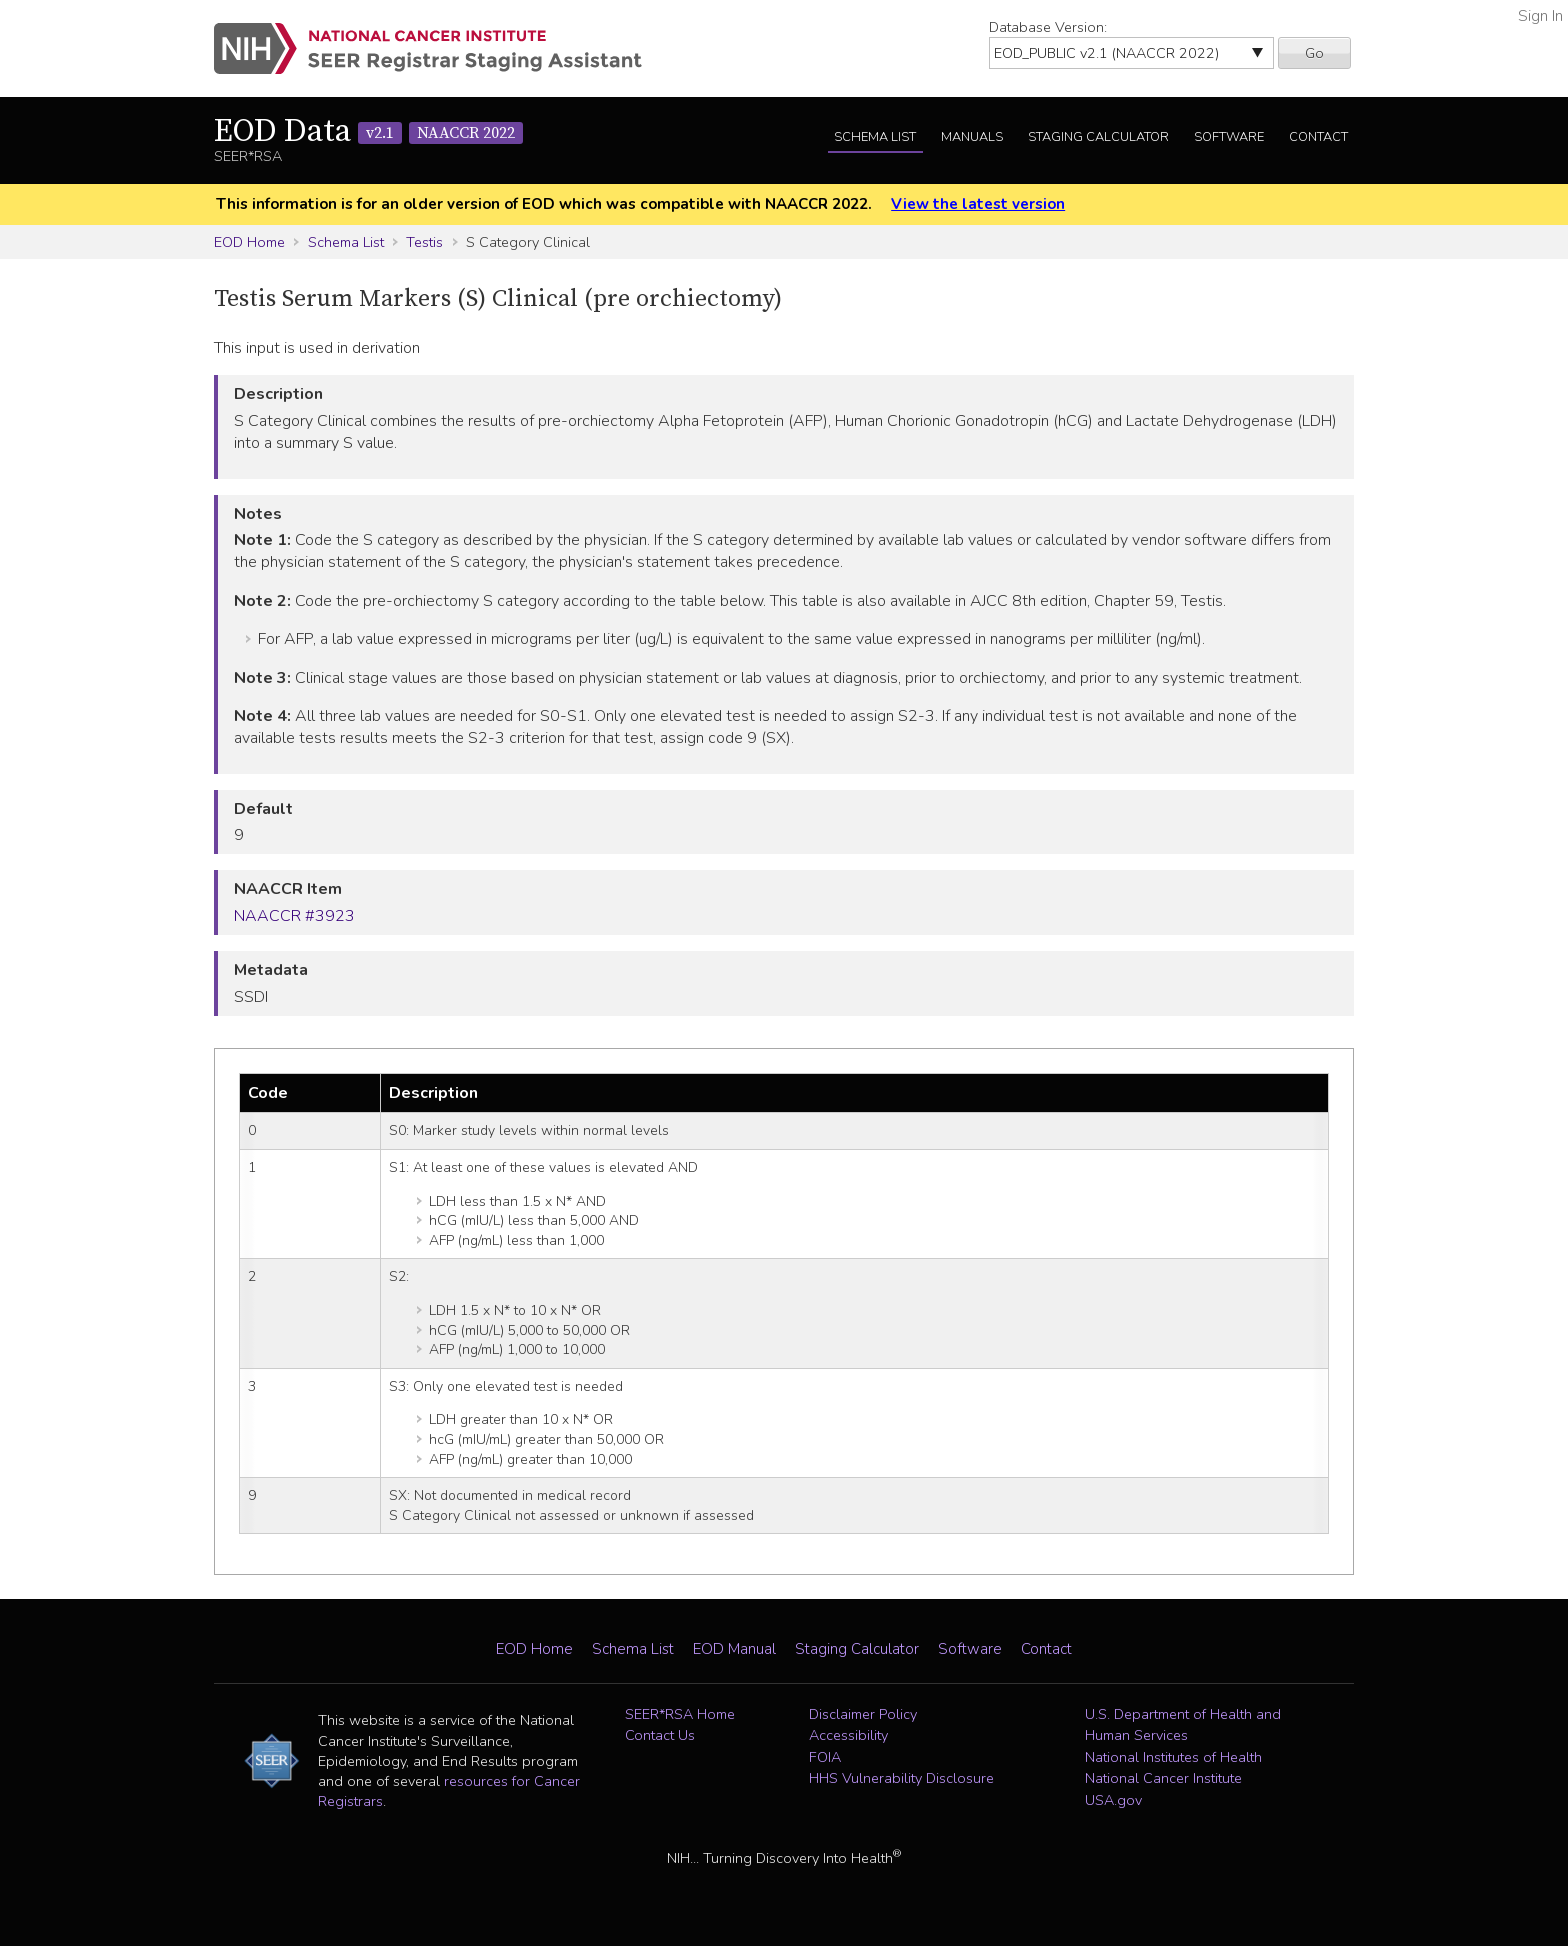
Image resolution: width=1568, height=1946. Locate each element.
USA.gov (1113, 1800)
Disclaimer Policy (863, 1714)
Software (1229, 137)
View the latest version (978, 204)
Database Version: (1048, 27)
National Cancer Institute (1163, 1778)
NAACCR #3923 (294, 916)
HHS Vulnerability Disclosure (901, 1778)
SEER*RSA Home (680, 1714)
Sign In (1540, 16)
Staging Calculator (1098, 137)
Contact (1318, 137)
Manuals (972, 137)
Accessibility (848, 1735)
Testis (424, 242)
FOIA (825, 1757)
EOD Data (368, 132)
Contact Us (660, 1735)
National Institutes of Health (1173, 1757)
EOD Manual (734, 1649)
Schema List (875, 137)
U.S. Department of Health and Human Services (1183, 1725)
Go (1314, 53)
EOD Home (249, 242)
